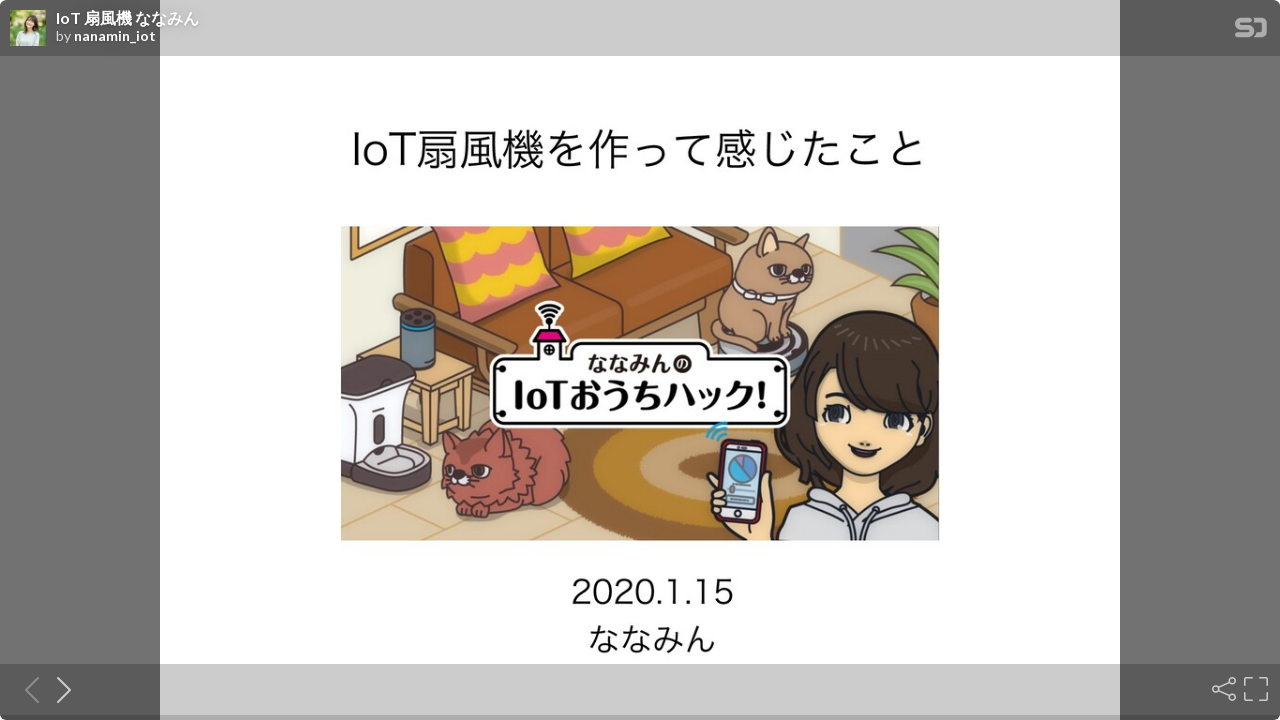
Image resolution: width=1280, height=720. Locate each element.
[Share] (1222, 689)
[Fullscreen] (1254, 689)
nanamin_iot (115, 36)
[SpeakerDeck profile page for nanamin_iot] (28, 29)
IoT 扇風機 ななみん (127, 18)
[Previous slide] (26, 689)
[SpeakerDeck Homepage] (1251, 31)
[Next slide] (58, 689)
